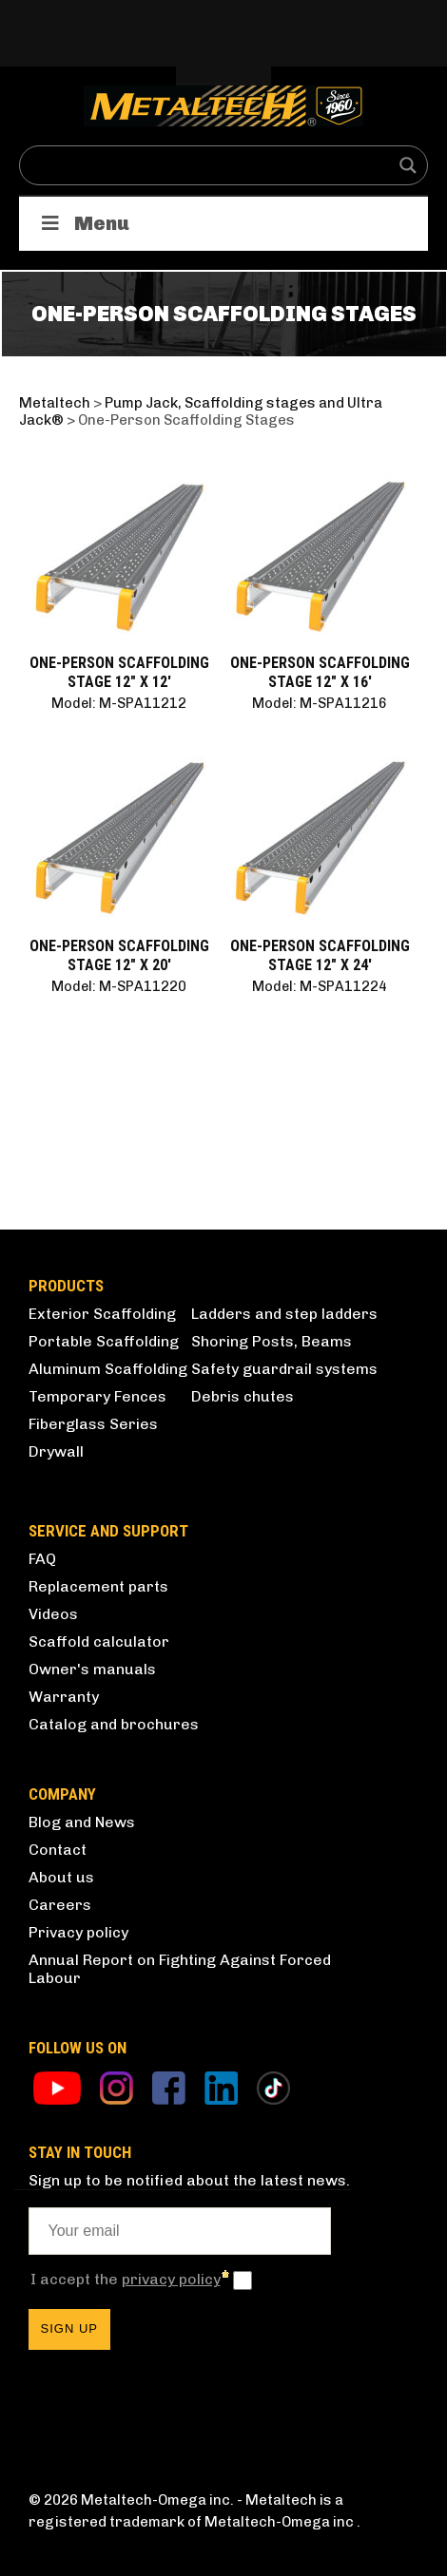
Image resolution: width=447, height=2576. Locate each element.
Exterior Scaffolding (102, 1314)
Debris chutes (242, 1396)
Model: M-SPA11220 (118, 986)
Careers (60, 1905)
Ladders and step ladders (284, 1314)
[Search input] (211, 165)
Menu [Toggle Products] (83, 223)
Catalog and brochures (114, 1724)
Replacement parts (98, 1586)
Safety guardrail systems (284, 1369)
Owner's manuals (92, 1669)
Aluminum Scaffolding (108, 1369)
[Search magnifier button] (408, 165)
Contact (58, 1850)
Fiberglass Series (93, 1424)
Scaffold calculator (99, 1641)
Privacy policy (78, 1932)
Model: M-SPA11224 (319, 986)
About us (61, 1877)
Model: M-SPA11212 (118, 703)
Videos (53, 1614)
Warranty (64, 1697)
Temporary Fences (97, 1396)
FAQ (42, 1559)
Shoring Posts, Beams (271, 1341)
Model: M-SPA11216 (319, 703)
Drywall (56, 1451)
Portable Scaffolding (104, 1341)
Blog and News (82, 1822)
